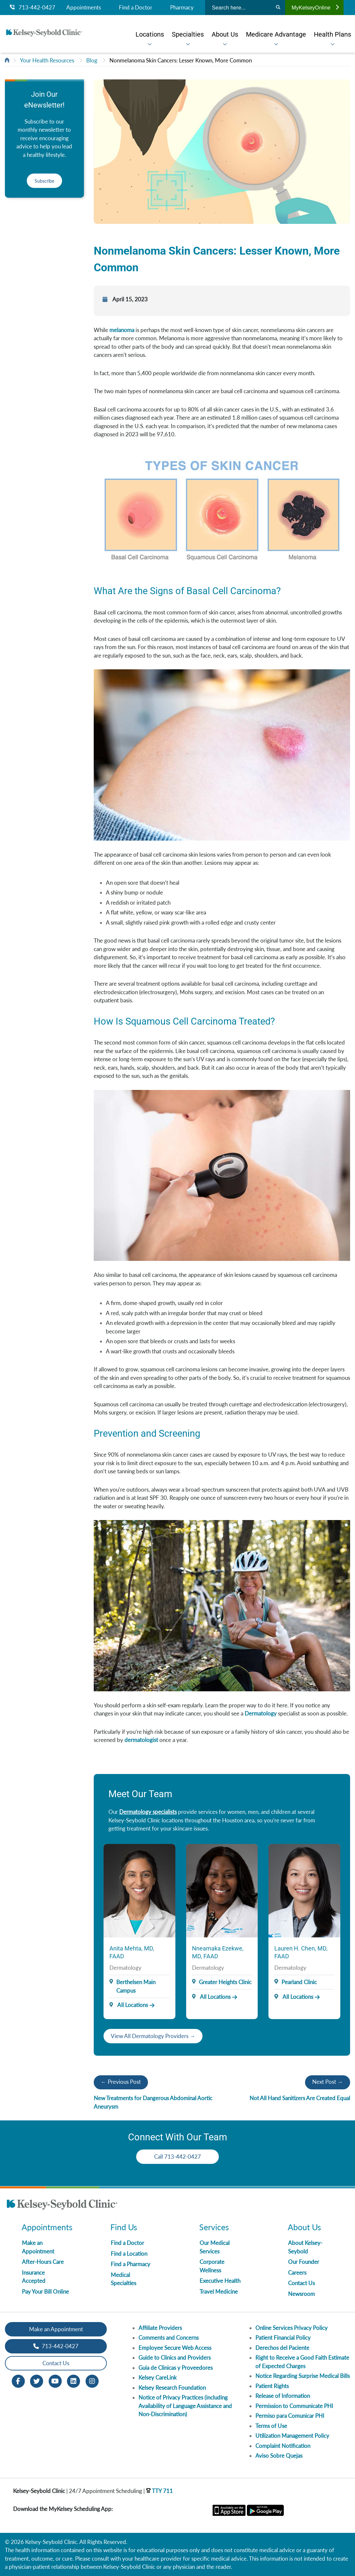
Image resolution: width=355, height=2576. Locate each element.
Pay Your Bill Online (45, 2291)
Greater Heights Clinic (225, 1982)
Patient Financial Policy (283, 2337)
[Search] (278, 7)
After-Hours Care (43, 2261)
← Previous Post (121, 2081)
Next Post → (327, 2081)
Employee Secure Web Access (174, 2347)
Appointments (83, 7)
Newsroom (301, 2293)
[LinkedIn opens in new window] (73, 2380)
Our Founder (303, 2261)
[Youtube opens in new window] (55, 2380)
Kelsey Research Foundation (172, 2387)
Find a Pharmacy (130, 2264)
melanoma (122, 329)
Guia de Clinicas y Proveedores (175, 2367)
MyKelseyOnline (315, 7)
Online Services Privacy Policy (291, 2327)
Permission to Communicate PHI (294, 2405)
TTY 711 (159, 2490)
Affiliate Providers (160, 2327)
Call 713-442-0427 (177, 2156)
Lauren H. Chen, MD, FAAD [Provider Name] (301, 1952)
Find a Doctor (135, 7)
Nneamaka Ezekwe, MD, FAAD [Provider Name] (218, 1952)
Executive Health (220, 2280)
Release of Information (282, 2395)
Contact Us (301, 2283)
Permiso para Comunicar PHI (289, 2415)
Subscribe (44, 181)
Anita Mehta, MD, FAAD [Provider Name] (131, 1952)
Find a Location (129, 2253)
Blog (91, 60)
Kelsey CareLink (157, 2377)
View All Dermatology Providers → (153, 2035)
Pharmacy (182, 7)
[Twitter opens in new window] (36, 2380)
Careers (297, 2272)
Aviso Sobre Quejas (278, 2455)
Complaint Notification (282, 2445)
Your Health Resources (47, 60)
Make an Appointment (56, 2329)
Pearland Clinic (299, 1982)
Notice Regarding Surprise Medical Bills (302, 2375)
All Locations (128, 2004)
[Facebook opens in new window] (18, 2380)
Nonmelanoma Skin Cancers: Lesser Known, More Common (180, 60)
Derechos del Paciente (282, 2347)
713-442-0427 (32, 7)
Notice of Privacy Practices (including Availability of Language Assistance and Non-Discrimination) (185, 2405)
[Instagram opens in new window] (92, 2380)
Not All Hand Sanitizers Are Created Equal (300, 2098)
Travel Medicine (219, 2291)
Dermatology (261, 1713)
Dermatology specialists (148, 1811)
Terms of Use (271, 2425)
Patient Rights (272, 2386)
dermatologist (141, 1739)
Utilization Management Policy (292, 2435)
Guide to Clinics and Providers (174, 2357)
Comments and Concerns (168, 2337)
